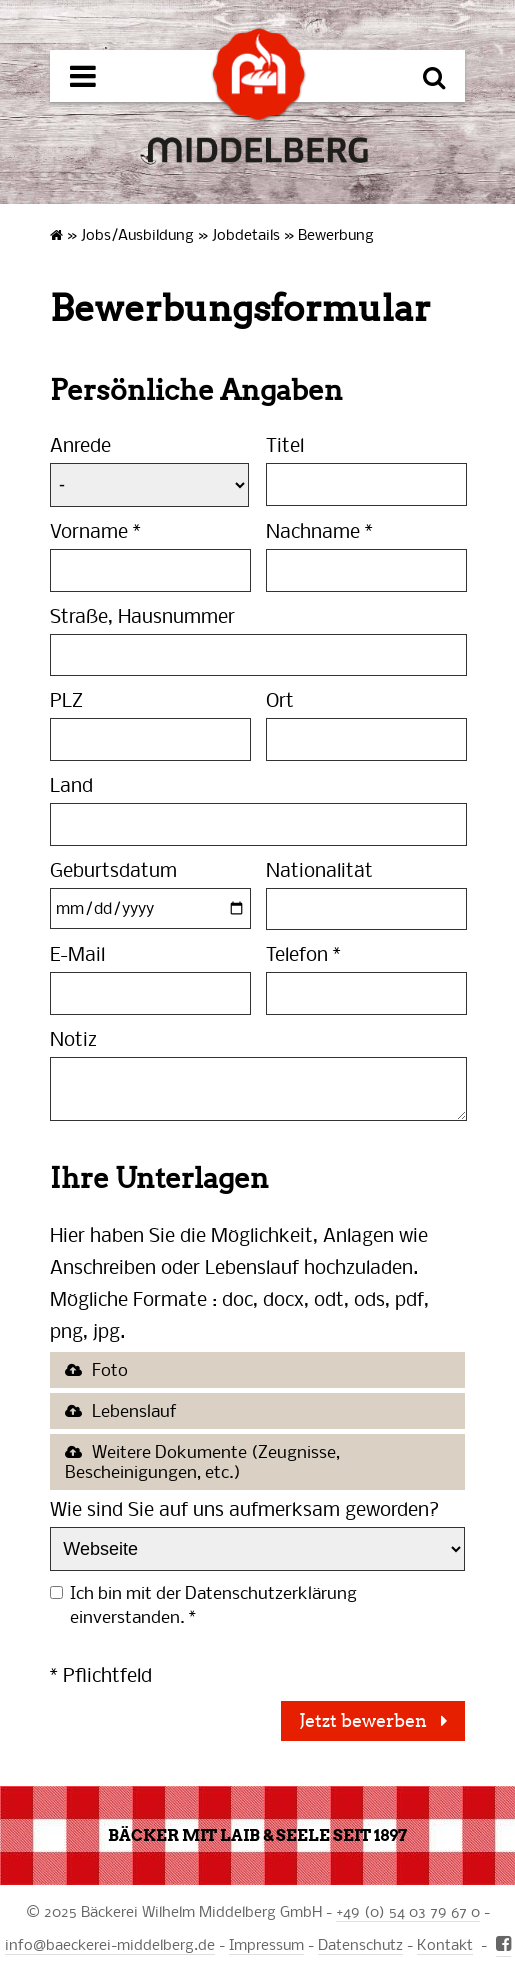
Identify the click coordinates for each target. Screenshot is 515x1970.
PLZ (66, 699)
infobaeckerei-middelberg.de (110, 1944)
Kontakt (445, 1944)
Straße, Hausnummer (142, 615)
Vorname (95, 530)
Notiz (73, 1038)
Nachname (319, 530)
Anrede (80, 444)
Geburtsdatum (113, 869)
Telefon (303, 953)
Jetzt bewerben (365, 1721)
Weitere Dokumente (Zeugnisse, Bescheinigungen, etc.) (202, 1461)
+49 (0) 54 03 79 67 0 (408, 1911)
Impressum (266, 1944)
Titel (285, 444)
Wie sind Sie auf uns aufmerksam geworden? (245, 1508)
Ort (280, 699)
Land (71, 784)
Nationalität (319, 869)
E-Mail (77, 953)
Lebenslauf (134, 1410)
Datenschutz (360, 1944)
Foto (110, 1369)
